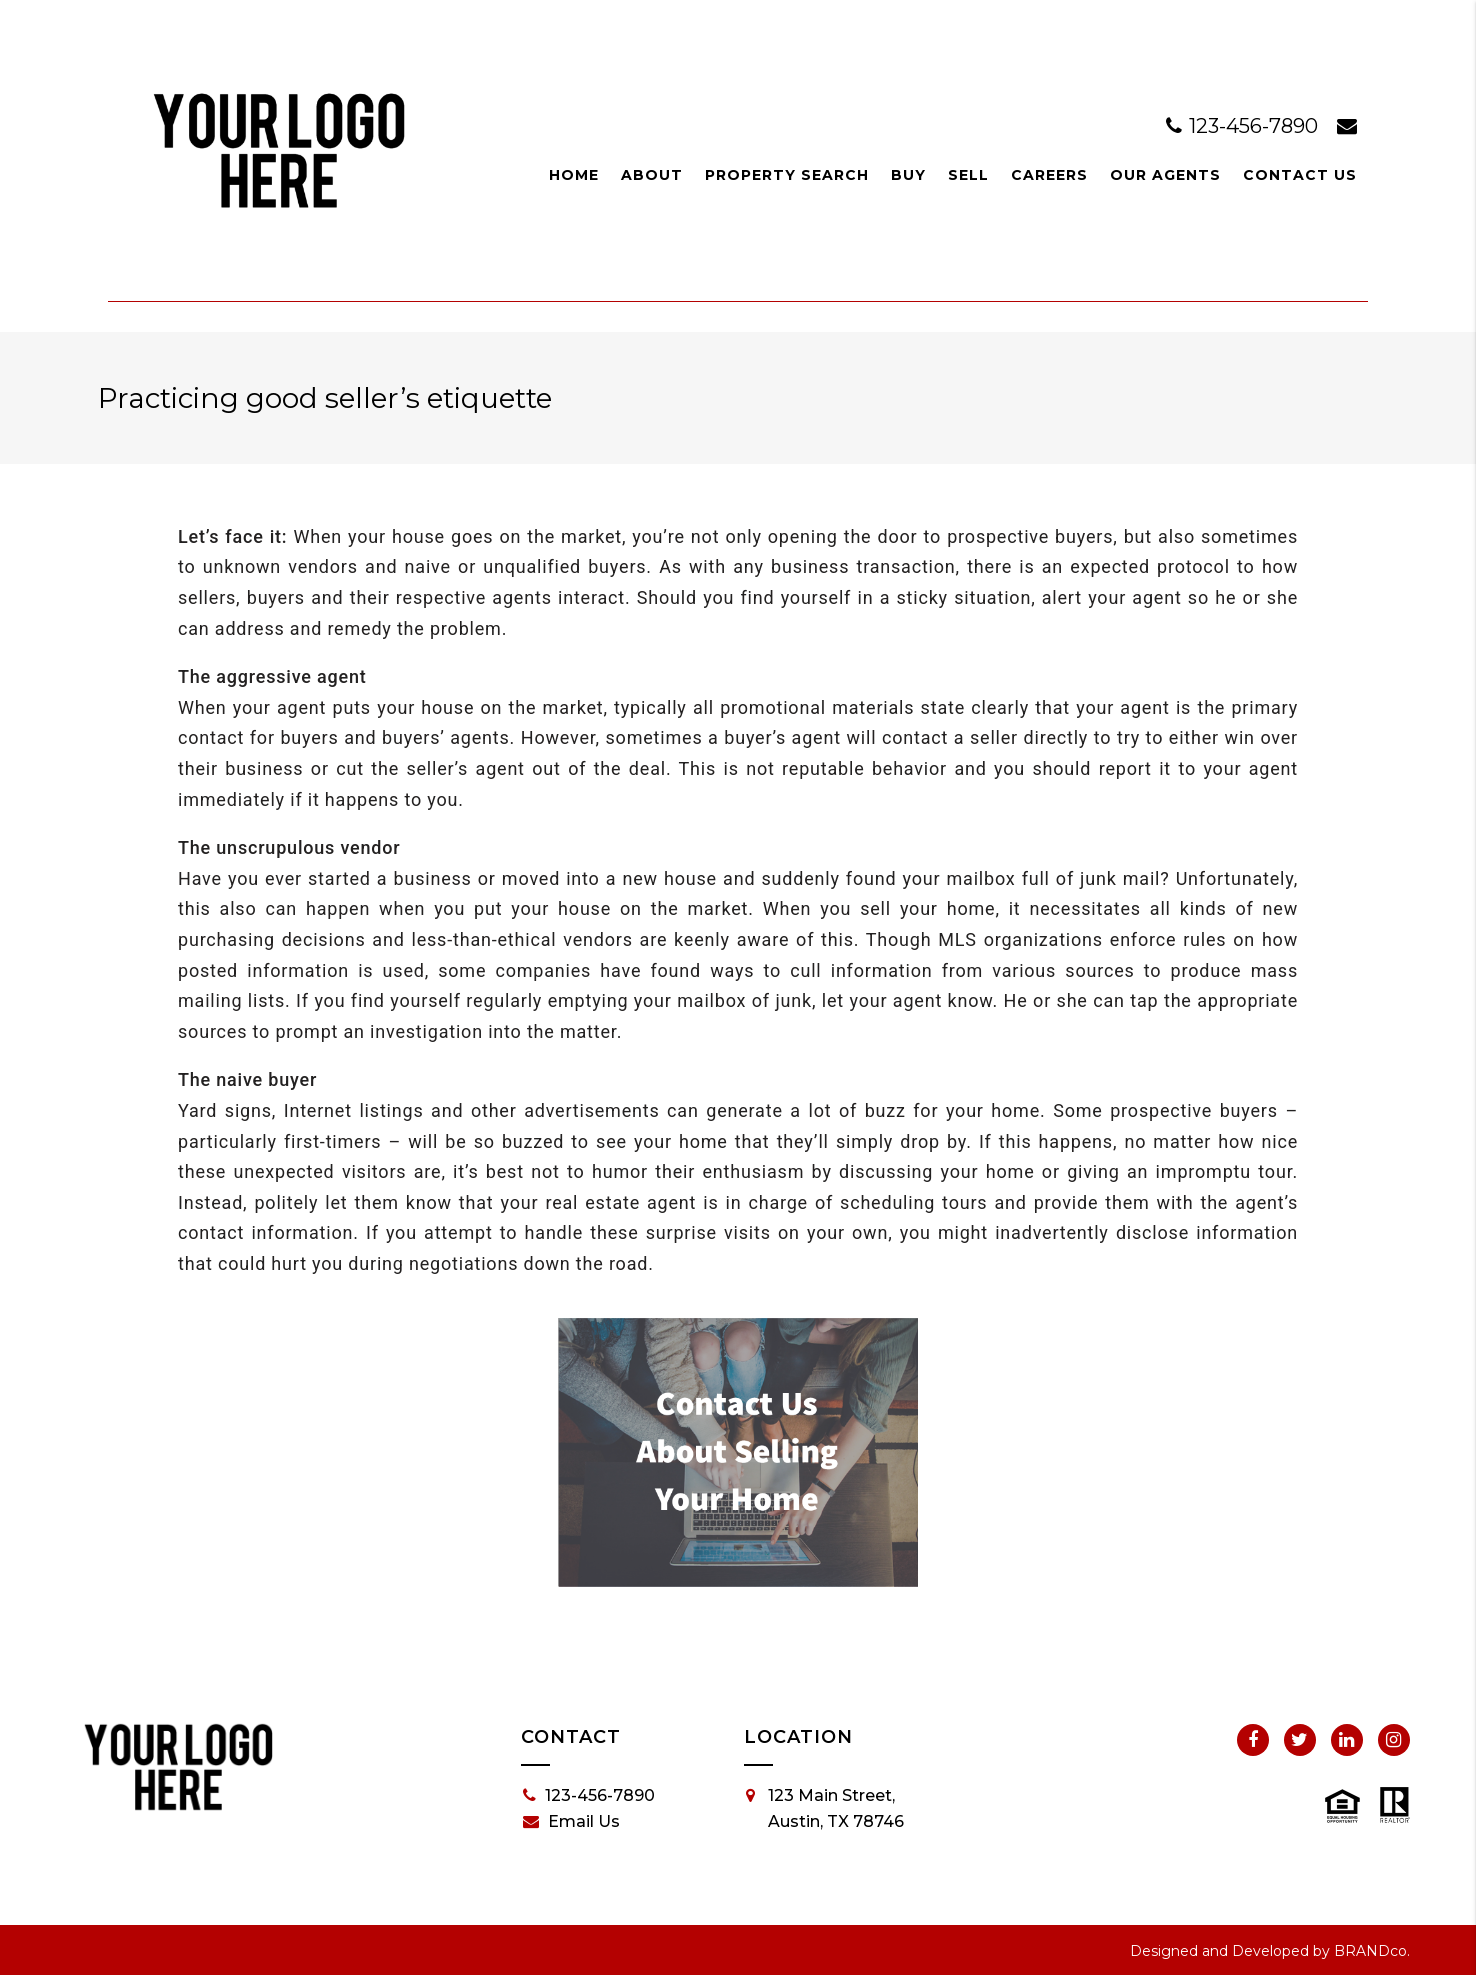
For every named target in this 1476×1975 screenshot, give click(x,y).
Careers (1049, 175)
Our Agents (1165, 175)
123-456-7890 (1244, 126)
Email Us (571, 1822)
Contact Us (1300, 175)
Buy (908, 175)
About (652, 175)
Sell (968, 175)
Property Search (787, 175)
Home (574, 175)
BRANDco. (1372, 1951)
